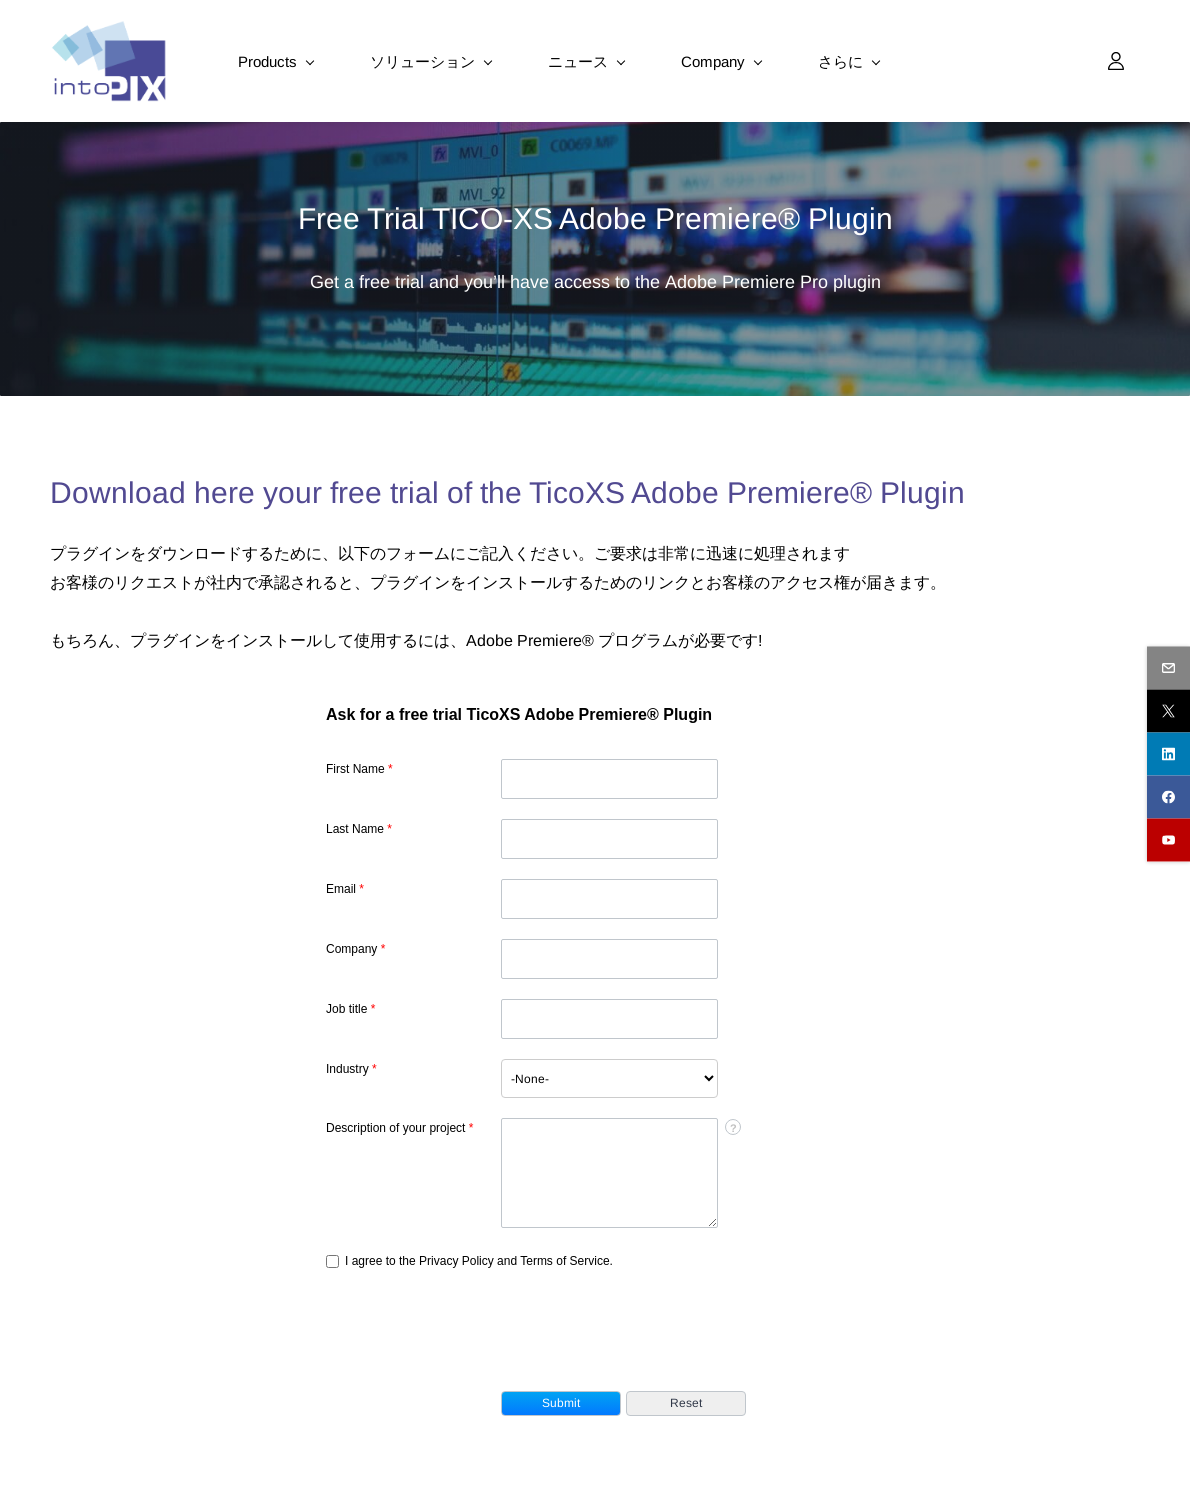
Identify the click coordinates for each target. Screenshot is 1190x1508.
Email (345, 889)
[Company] (609, 959)
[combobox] (609, 1078)
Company (355, 949)
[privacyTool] (332, 1261)
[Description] (609, 1173)
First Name (359, 769)
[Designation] (609, 1019)
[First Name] (609, 779)
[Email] (609, 899)
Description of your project (399, 1128)
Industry (351, 1069)
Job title (350, 1009)
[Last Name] (609, 839)
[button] (561, 1403)
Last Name (359, 829)
